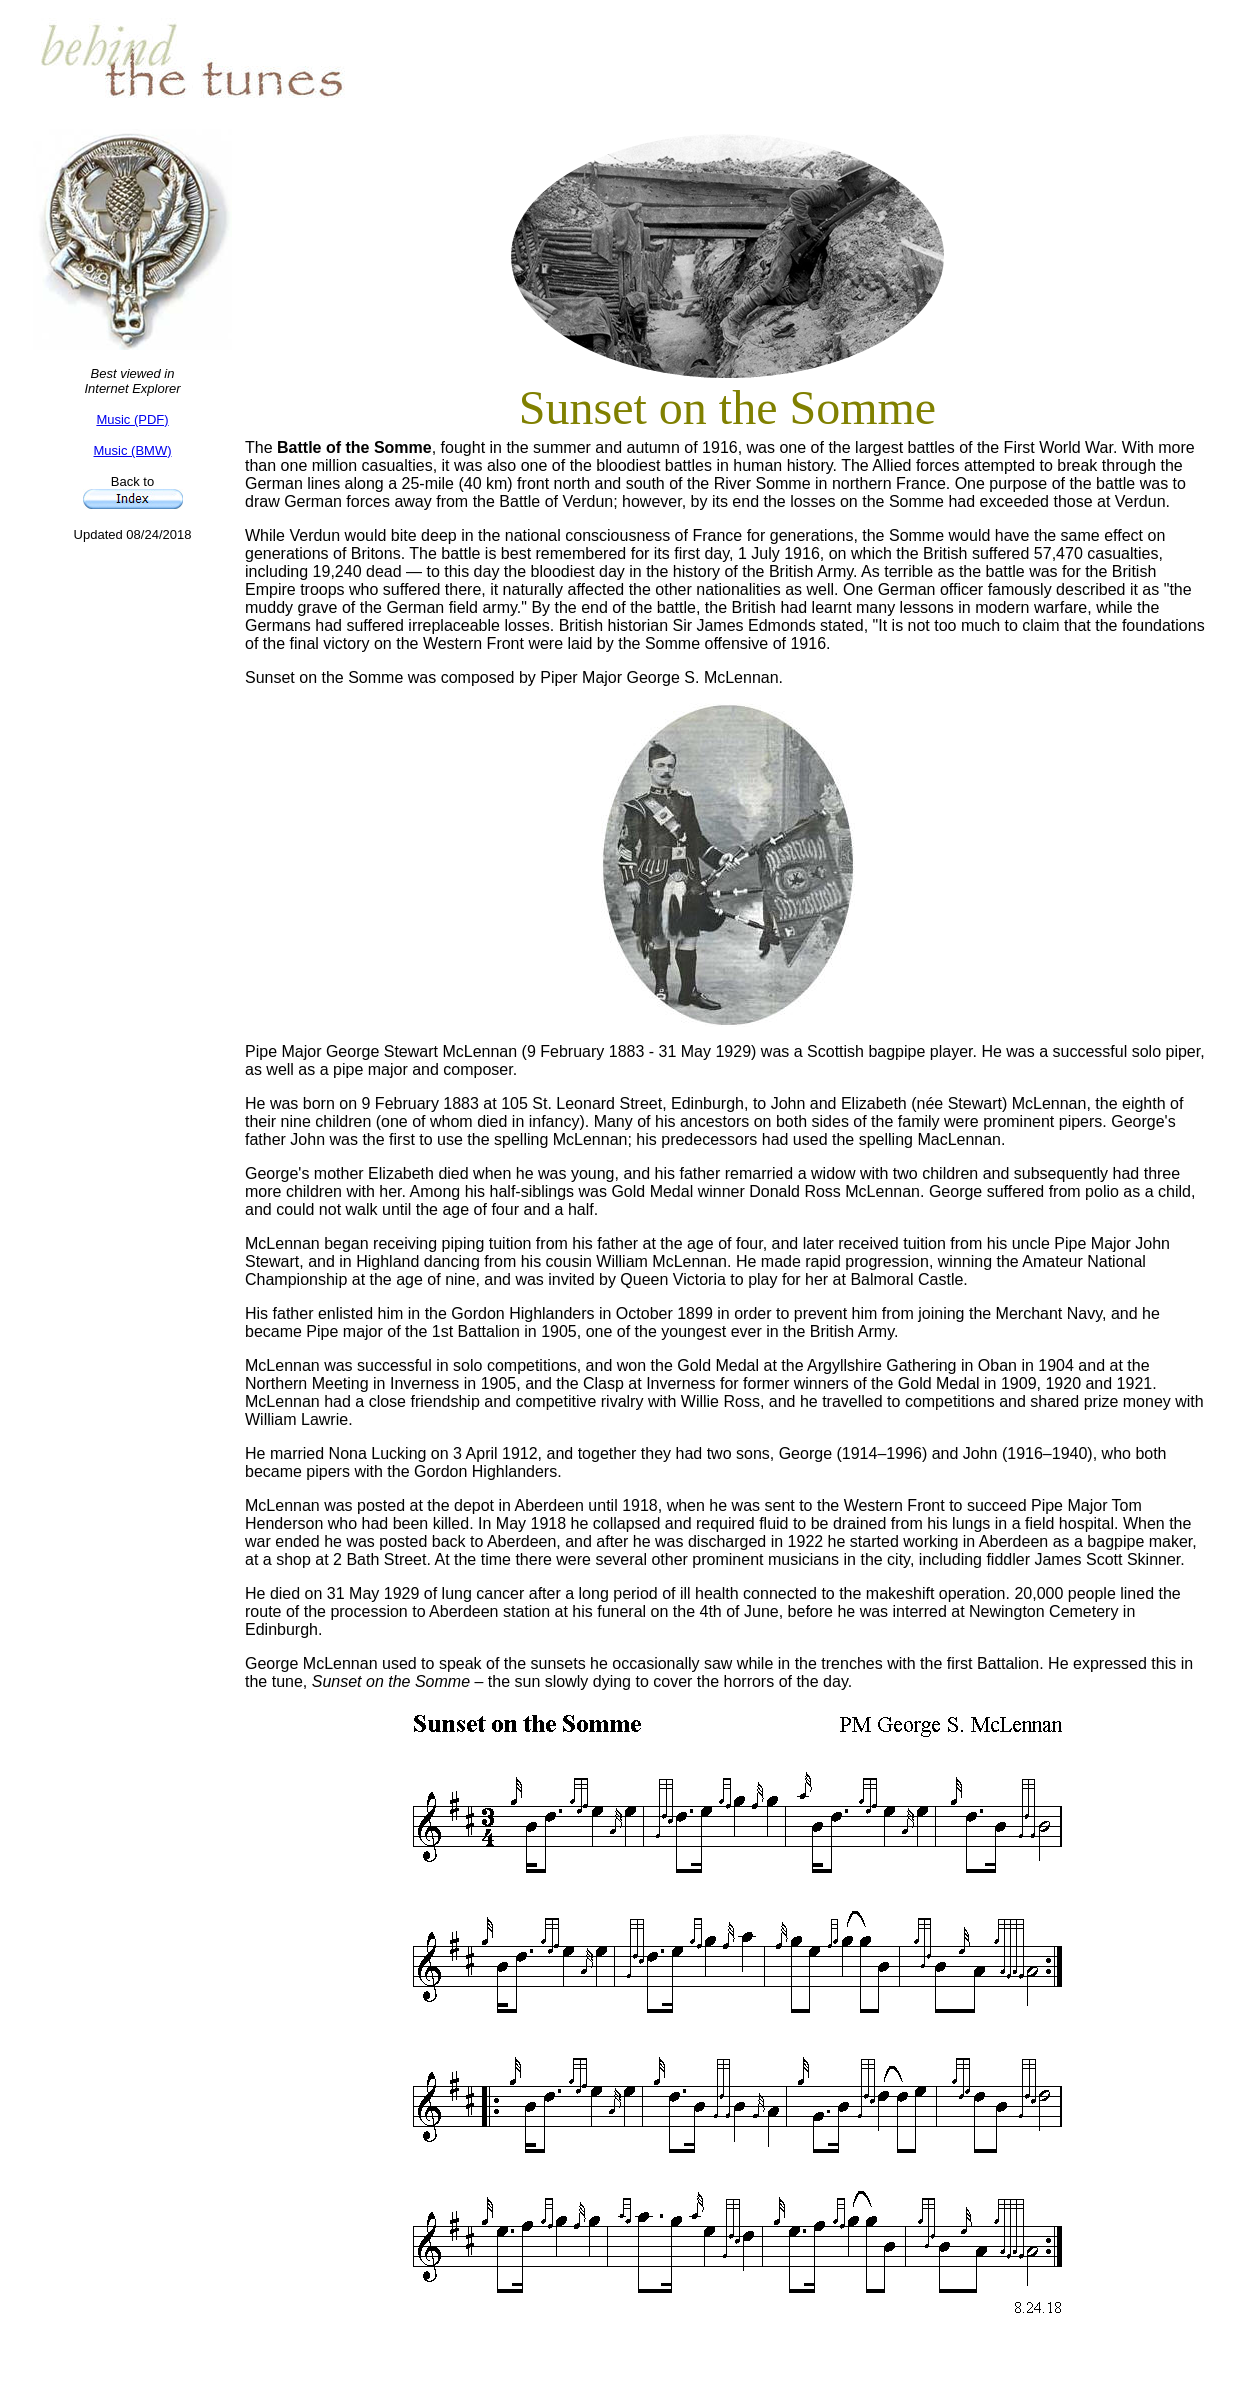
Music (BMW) (133, 450)
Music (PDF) (132, 419)
